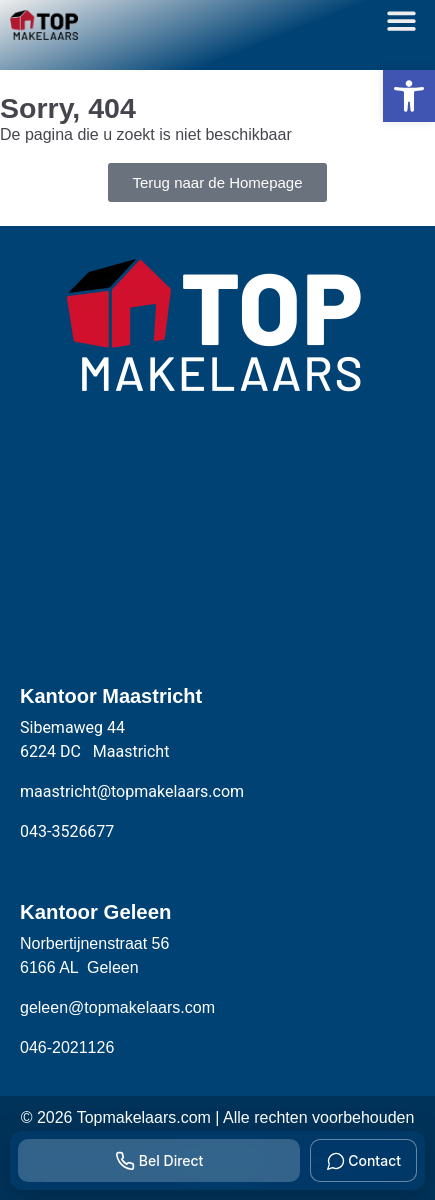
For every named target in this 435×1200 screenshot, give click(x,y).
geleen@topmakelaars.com (117, 1007)
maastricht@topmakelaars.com (132, 791)
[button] (409, 96)
